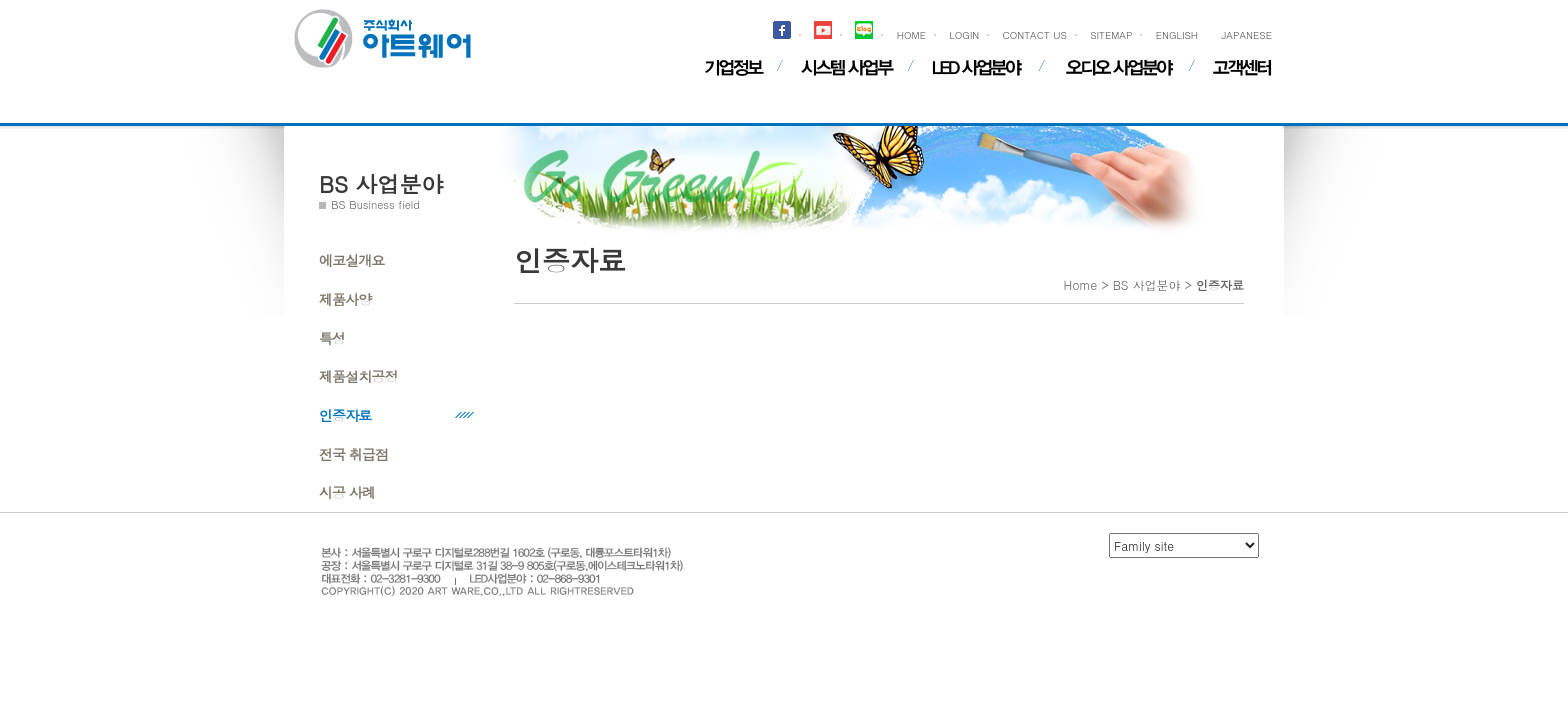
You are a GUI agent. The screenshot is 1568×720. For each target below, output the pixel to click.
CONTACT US (1035, 35)
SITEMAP (1111, 35)
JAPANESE (1246, 35)
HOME (911, 35)
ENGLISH (1177, 35)
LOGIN (964, 35)
